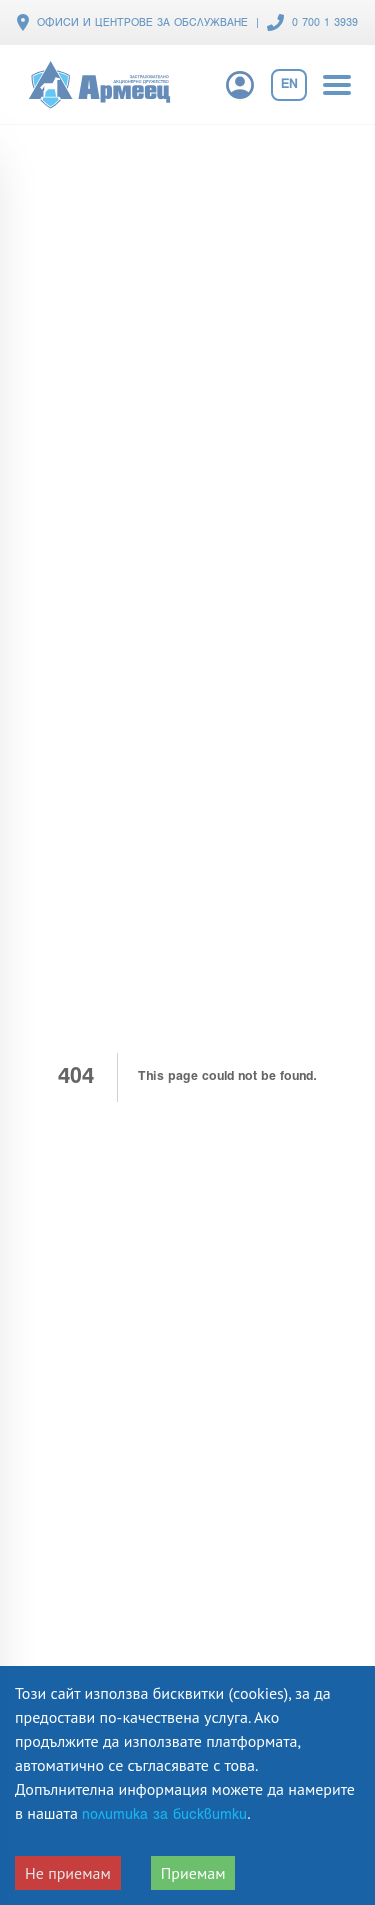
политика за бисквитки (164, 1815)
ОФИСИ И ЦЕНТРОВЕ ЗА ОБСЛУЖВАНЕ (142, 23)
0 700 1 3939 (325, 23)
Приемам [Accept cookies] (193, 1873)
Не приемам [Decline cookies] (68, 1873)
